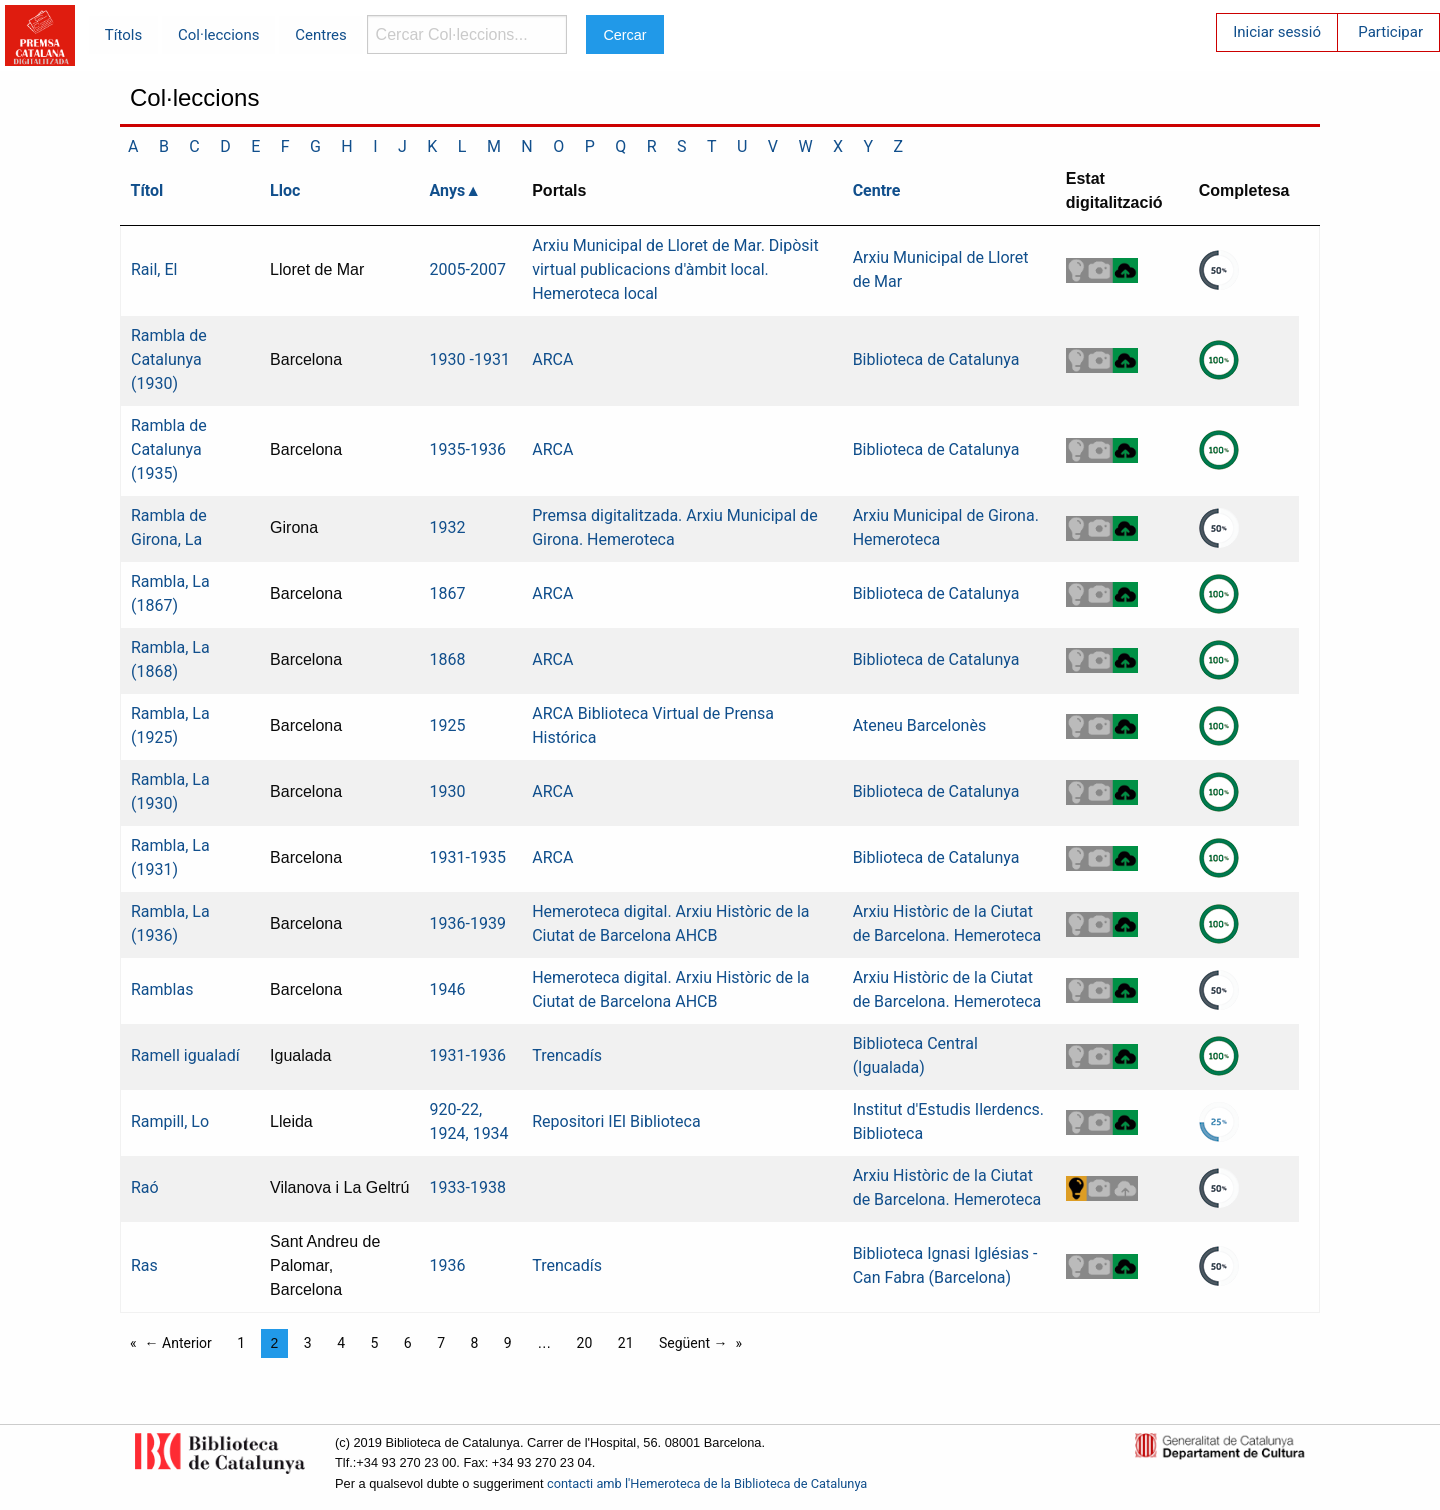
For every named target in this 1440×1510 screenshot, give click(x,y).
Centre (877, 190)
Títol (147, 190)
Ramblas (162, 989)
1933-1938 (468, 1187)
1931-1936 (468, 1055)
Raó (145, 1187)
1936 (448, 1265)
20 (585, 1343)
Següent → (693, 1343)
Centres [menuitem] (321, 35)
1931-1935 (468, 857)
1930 (448, 791)
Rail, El (154, 269)
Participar (1390, 32)
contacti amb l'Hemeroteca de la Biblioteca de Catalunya (707, 1483)
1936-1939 (468, 923)
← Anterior (178, 1343)
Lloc (285, 190)
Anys (448, 190)
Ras (144, 1265)
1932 (448, 527)
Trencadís (567, 1055)
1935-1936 (468, 449)
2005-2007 (468, 269)
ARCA (552, 359)
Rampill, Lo (170, 1121)
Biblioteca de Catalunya (936, 359)
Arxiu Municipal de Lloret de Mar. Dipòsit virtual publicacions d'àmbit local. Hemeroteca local (675, 269)
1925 (448, 725)
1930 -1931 (470, 359)
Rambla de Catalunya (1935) (169, 449)
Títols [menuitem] (123, 35)
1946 (448, 989)
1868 (448, 659)
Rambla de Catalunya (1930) (169, 359)
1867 (448, 593)
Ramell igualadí (185, 1055)
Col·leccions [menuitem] (218, 35)
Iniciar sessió (1277, 32)
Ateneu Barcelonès (920, 725)
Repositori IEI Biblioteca (616, 1121)
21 (626, 1343)
